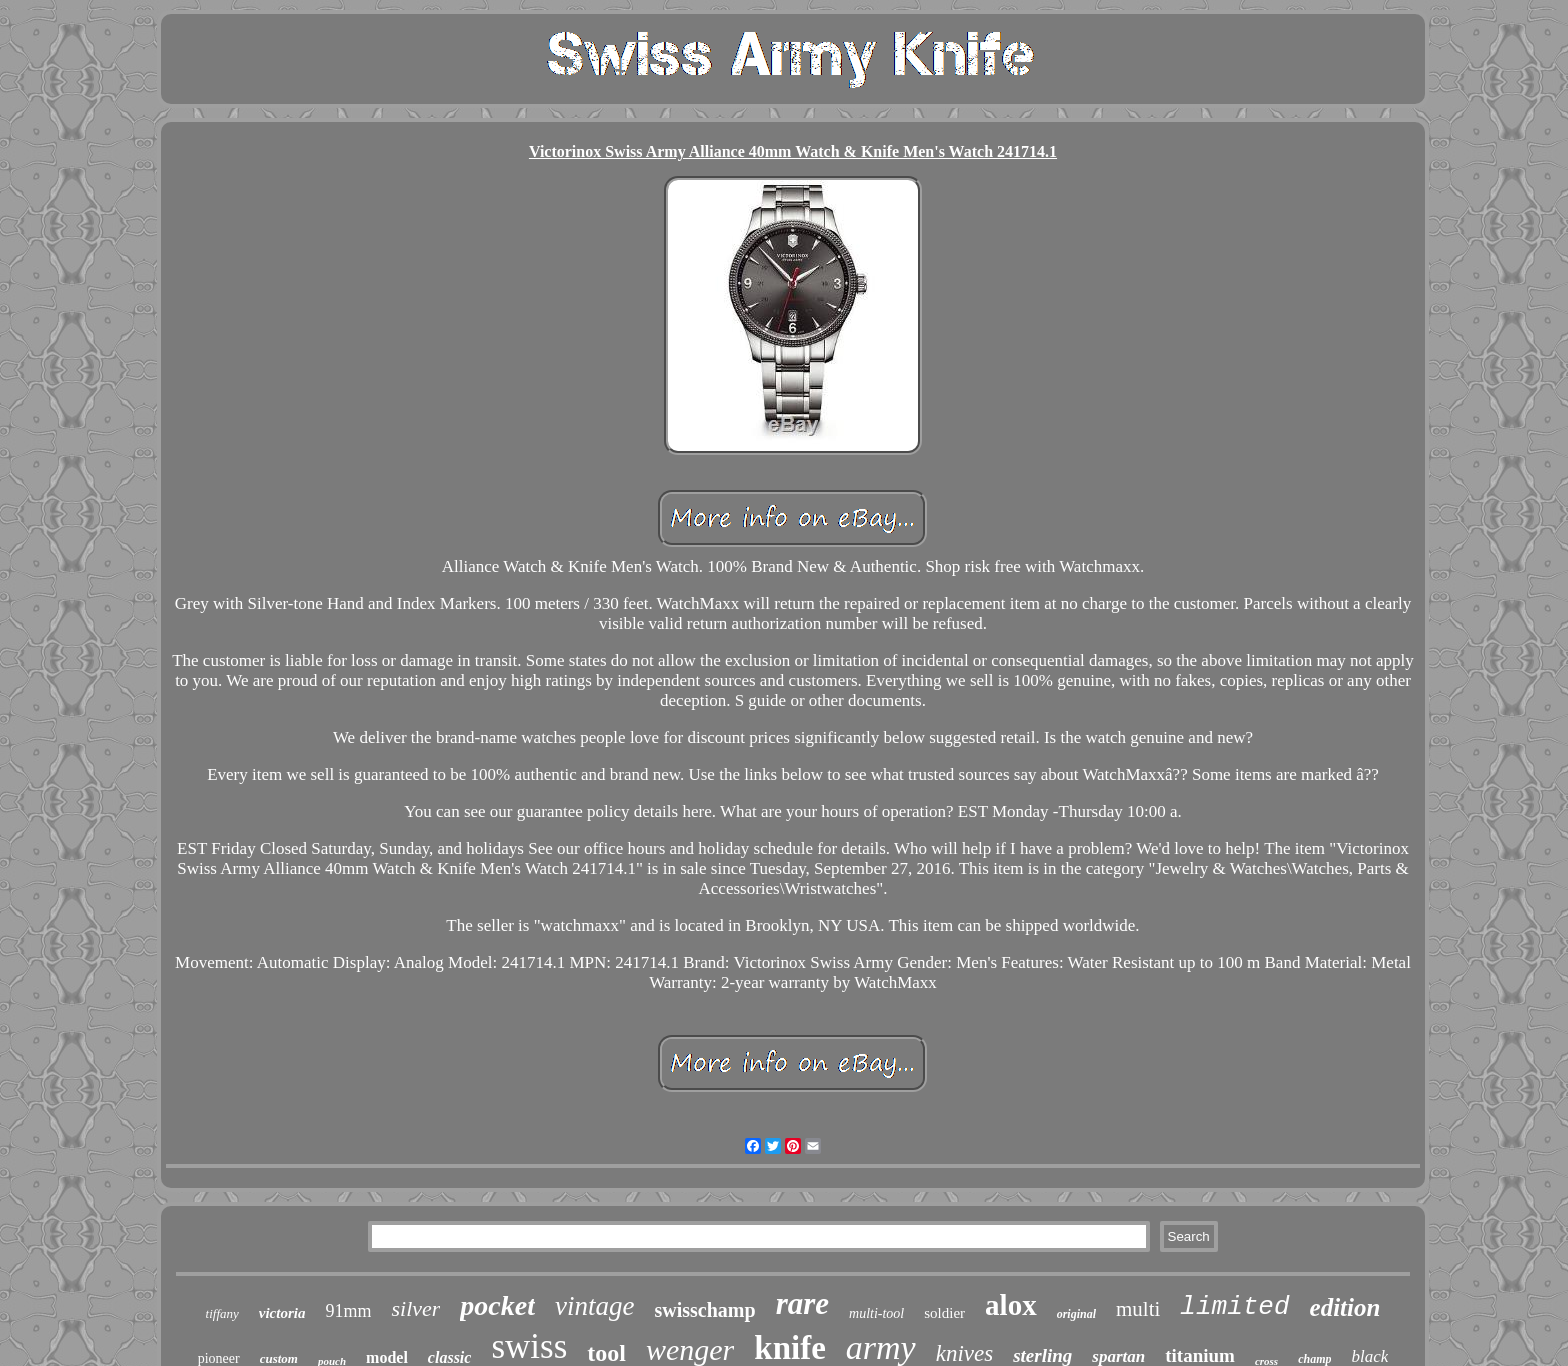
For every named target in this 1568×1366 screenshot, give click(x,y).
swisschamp (704, 1310)
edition (1345, 1307)
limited (1234, 1307)
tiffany (222, 1313)
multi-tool (876, 1313)
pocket (497, 1305)
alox (1011, 1305)
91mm (348, 1311)
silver (415, 1308)
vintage (594, 1306)
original (1076, 1314)
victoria (282, 1313)
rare (802, 1303)
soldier (944, 1313)
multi (1138, 1309)
